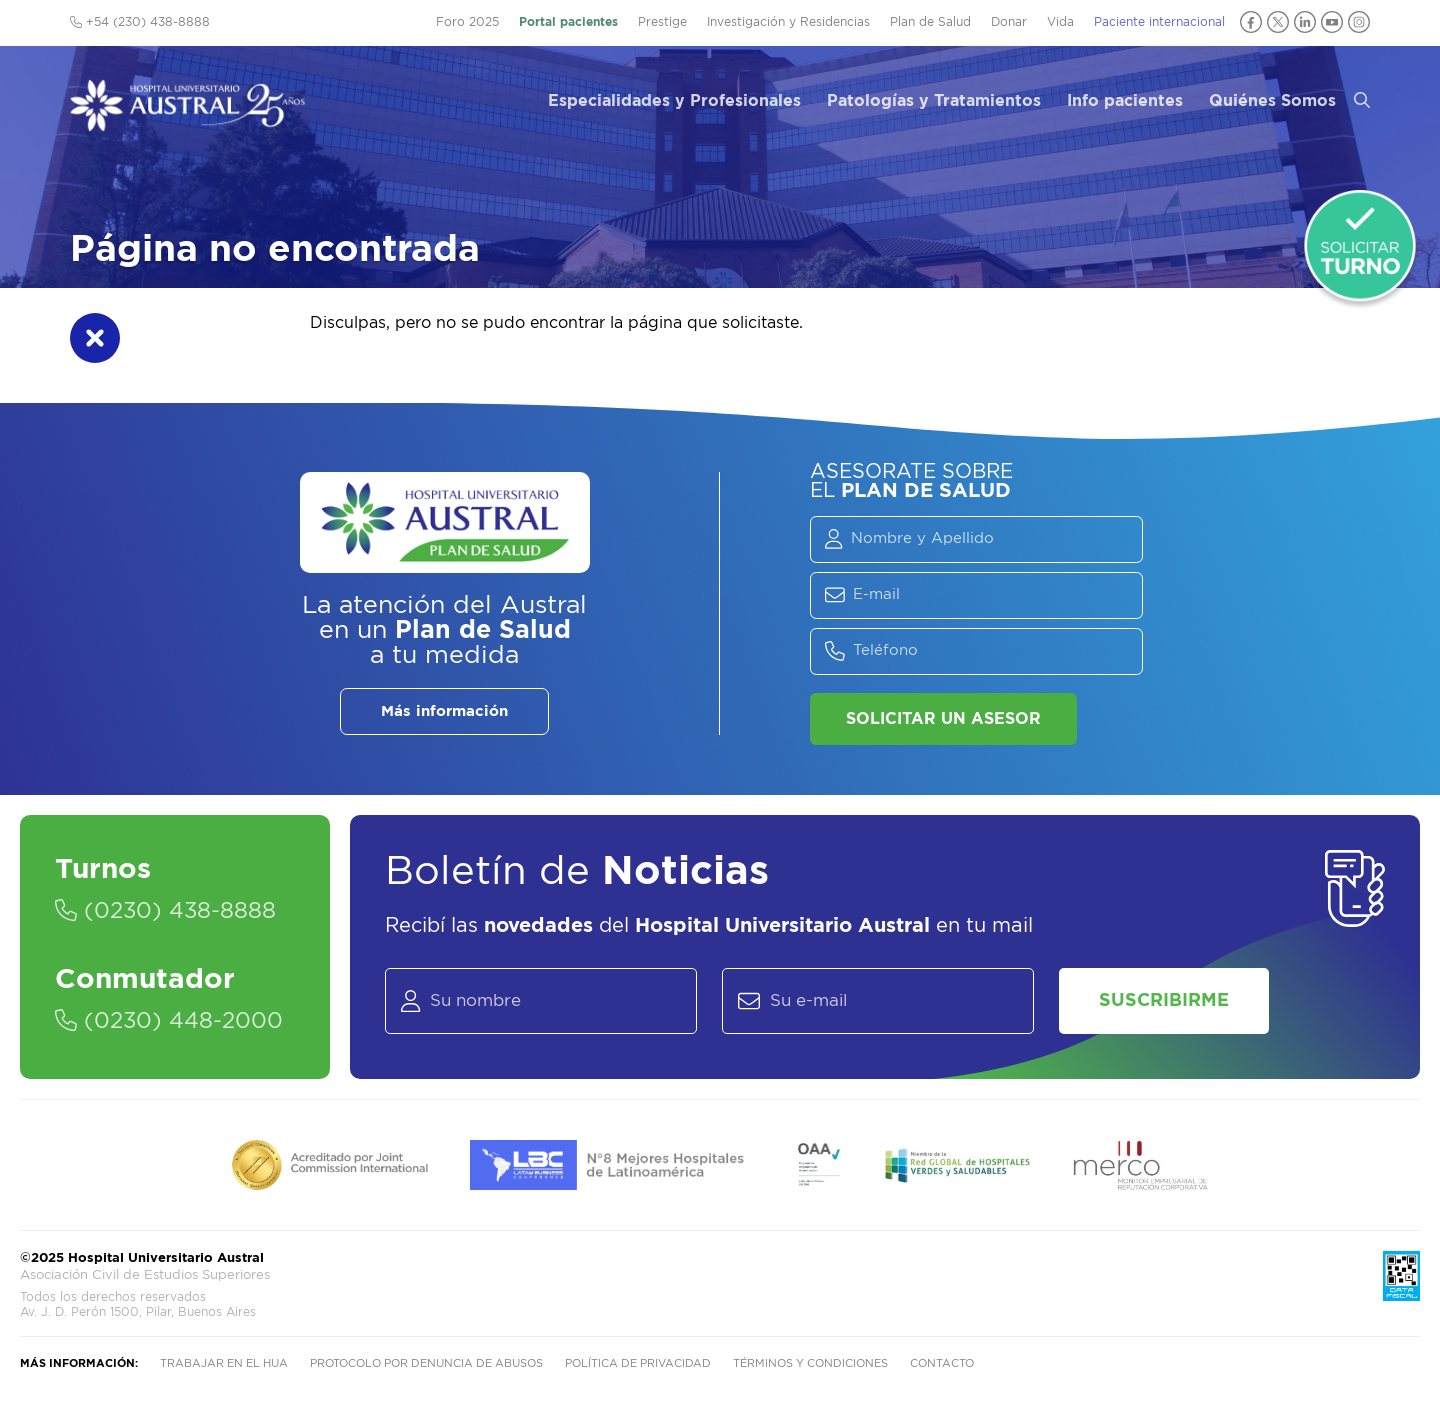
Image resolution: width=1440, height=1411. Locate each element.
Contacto (942, 1363)
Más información (444, 711)
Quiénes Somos (1272, 101)
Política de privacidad (638, 1363)
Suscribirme (1164, 1001)
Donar (1009, 22)
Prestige (662, 22)
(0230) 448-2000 (169, 1021)
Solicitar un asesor (943, 719)
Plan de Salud (930, 22)
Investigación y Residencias (788, 22)
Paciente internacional (1159, 22)
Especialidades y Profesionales (674, 101)
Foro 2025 (467, 22)
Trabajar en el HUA (224, 1363)
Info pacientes (1125, 101)
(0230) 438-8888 (165, 911)
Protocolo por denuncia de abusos (426, 1363)
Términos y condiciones (810, 1363)
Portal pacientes (568, 22)
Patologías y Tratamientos (934, 101)
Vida (1060, 22)
